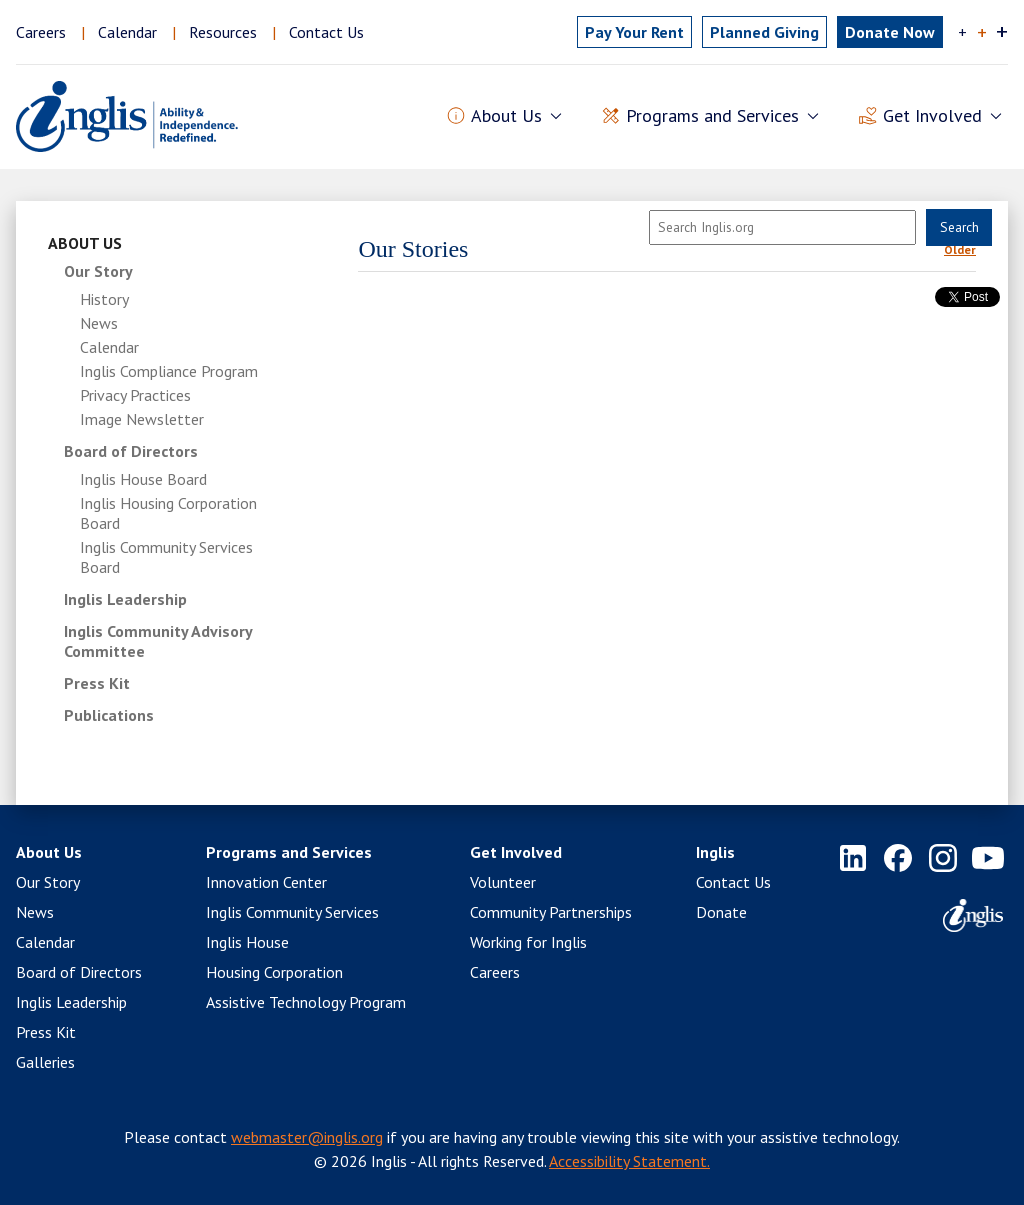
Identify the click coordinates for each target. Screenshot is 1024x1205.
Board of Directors (131, 451)
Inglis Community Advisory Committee (158, 641)
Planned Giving (764, 32)
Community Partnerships (551, 912)
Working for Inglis (528, 942)
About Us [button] (506, 116)
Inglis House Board (143, 479)
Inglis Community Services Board (166, 557)
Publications (109, 715)
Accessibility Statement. (629, 1161)
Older (960, 249)
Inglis (715, 852)
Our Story (98, 271)
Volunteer (503, 882)
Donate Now (890, 32)
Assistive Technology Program (306, 1002)
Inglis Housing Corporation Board (168, 513)
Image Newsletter (142, 419)
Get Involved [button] (932, 116)
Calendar (127, 32)
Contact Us (326, 32)
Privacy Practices (135, 395)
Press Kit (97, 683)
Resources (223, 32)
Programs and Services (289, 852)
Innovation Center (266, 882)
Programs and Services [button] (712, 116)
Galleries (45, 1062)
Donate (721, 912)
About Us (85, 243)
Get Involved (516, 852)
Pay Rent (634, 32)
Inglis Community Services (292, 912)
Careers (41, 32)
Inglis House (247, 942)
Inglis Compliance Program (169, 371)
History (104, 299)
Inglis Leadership (125, 599)
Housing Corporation (274, 972)
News (99, 323)
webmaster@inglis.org (307, 1137)
